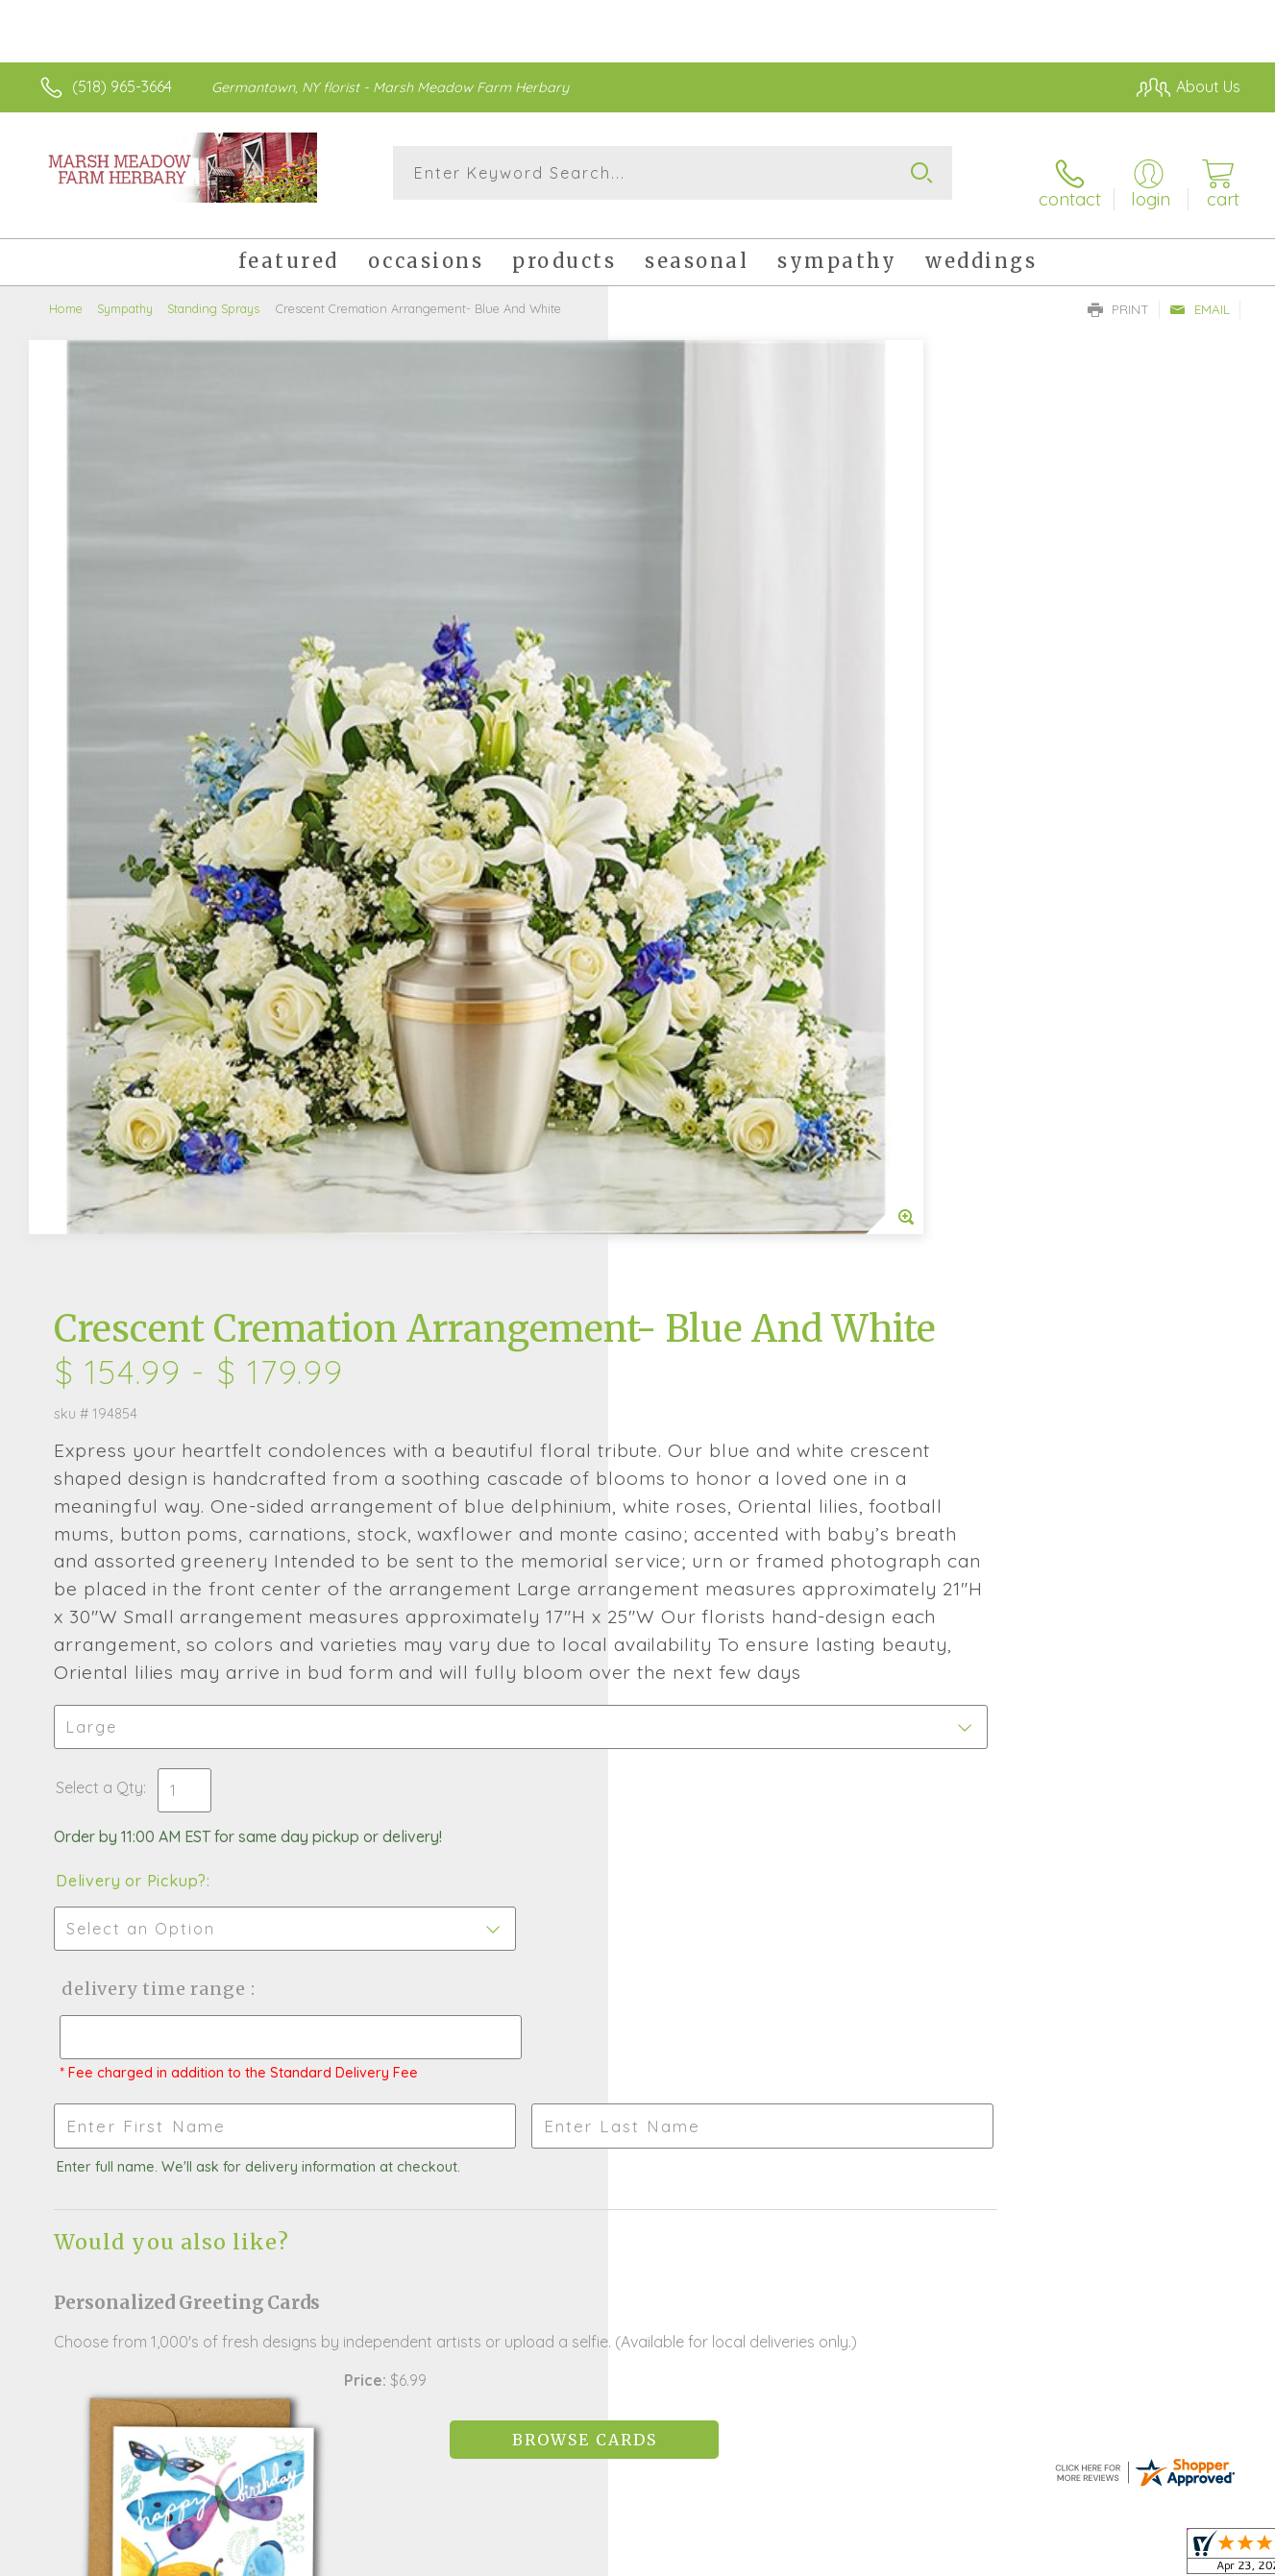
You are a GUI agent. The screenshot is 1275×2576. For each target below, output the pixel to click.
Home (66, 293)
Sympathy (125, 293)
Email (1199, 294)
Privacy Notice (933, 2555)
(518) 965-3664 (122, 86)
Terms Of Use (819, 2555)
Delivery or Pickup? (715, 1096)
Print (1118, 294)
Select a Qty (683, 1002)
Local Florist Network (1070, 2555)
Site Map (1189, 2555)
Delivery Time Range (734, 1204)
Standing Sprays (213, 293)
